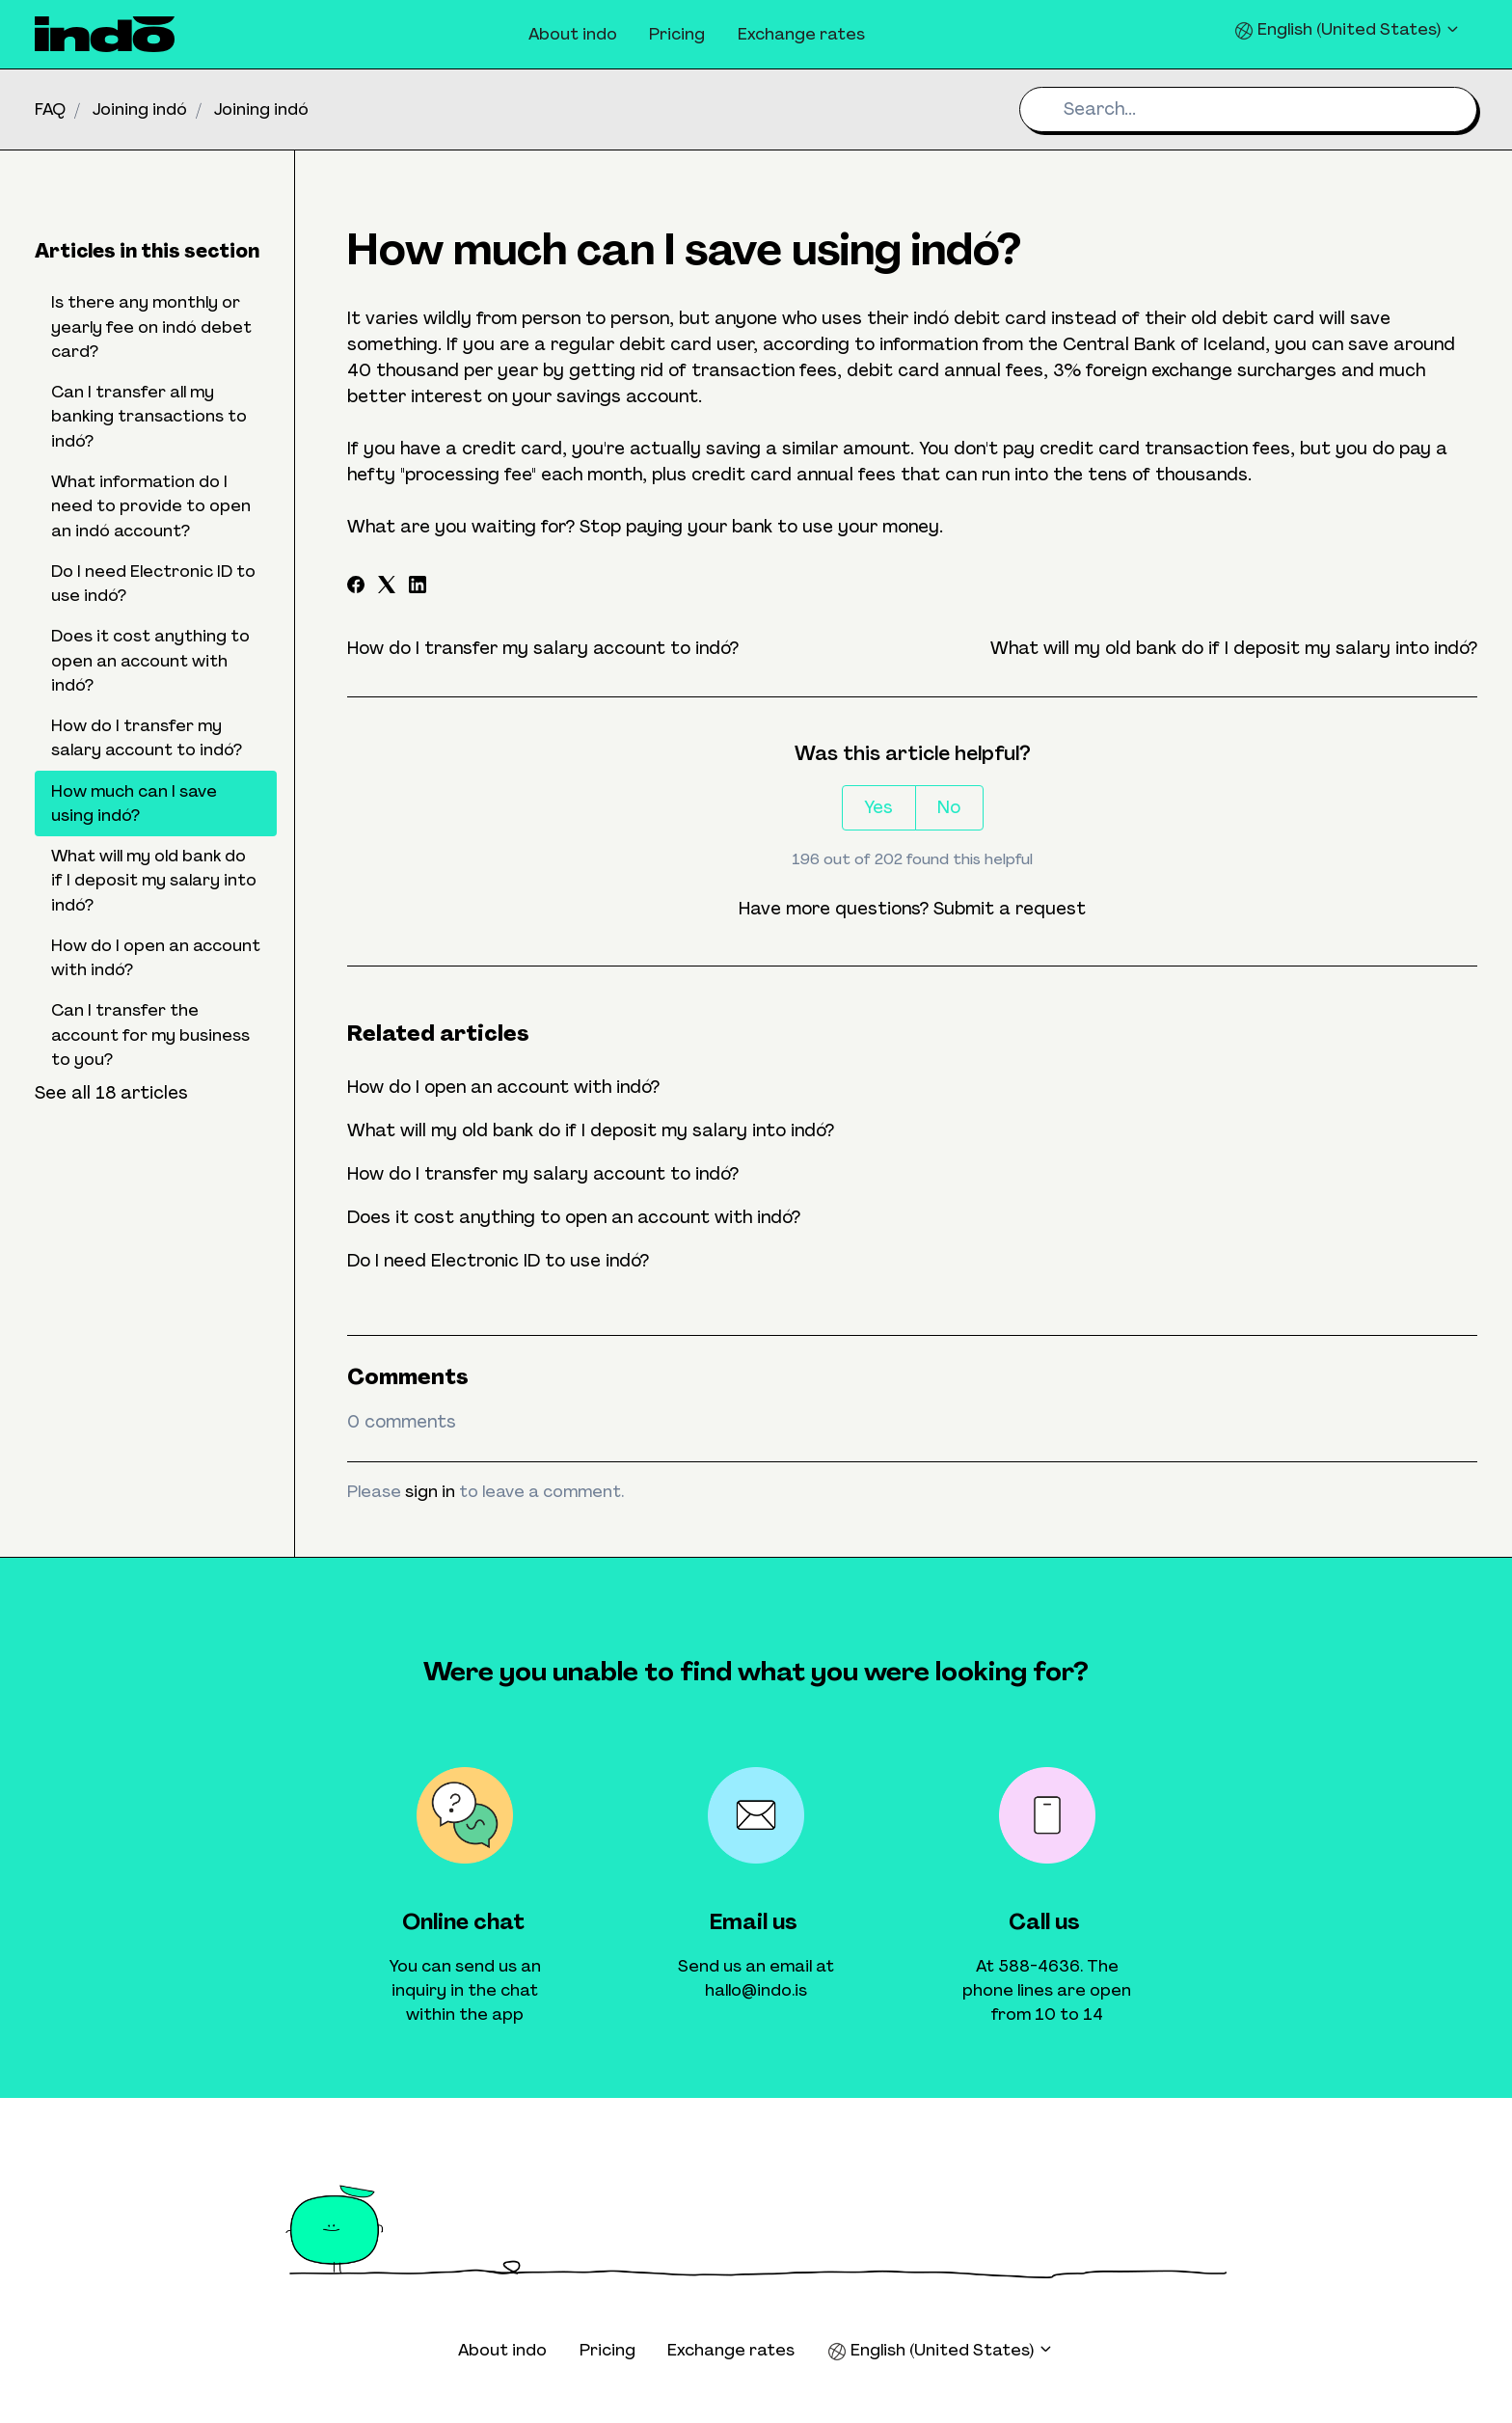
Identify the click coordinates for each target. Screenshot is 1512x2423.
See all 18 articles (111, 1092)
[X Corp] (386, 587)
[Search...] (1248, 109)
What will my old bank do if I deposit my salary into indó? (1233, 648)
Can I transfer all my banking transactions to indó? (149, 416)
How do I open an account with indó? (503, 1087)
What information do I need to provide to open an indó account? (151, 506)
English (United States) (1347, 29)
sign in (430, 1491)
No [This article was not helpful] (948, 807)
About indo (572, 33)
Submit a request (1009, 908)
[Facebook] (355, 587)
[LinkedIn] (417, 587)
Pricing (677, 33)
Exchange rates (801, 33)
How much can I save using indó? (134, 803)
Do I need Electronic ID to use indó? (498, 1260)
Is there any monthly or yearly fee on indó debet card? (151, 326)
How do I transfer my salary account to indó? (543, 648)
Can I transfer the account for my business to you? (150, 1034)
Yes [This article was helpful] (878, 807)
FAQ (50, 109)
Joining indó (140, 109)
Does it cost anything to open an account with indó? (573, 1217)
